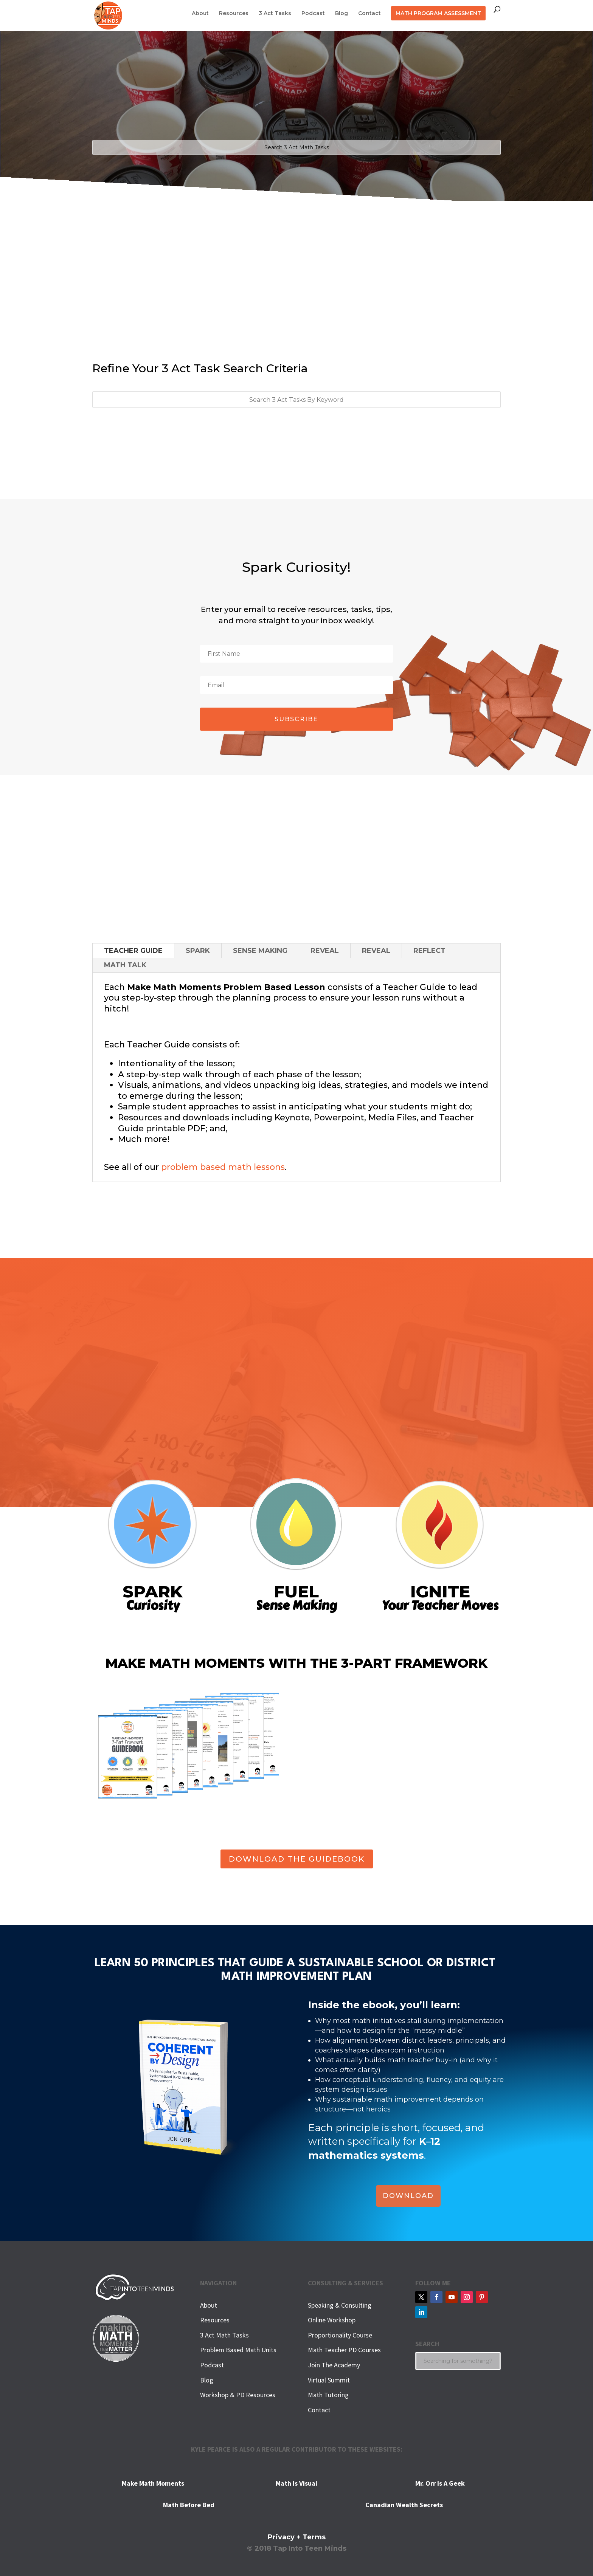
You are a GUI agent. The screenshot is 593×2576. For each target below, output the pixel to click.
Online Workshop (331, 2320)
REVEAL (324, 950)
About (200, 14)
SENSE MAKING (260, 950)
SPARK (198, 950)
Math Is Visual (296, 2483)
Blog (341, 14)
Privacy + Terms (297, 2537)
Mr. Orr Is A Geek (440, 2483)
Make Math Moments (153, 2483)
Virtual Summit (329, 2380)
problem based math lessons (223, 1167)
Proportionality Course (340, 2335)
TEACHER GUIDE (133, 950)
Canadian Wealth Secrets (404, 2504)
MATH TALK (125, 965)
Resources (233, 14)
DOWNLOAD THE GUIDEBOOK (297, 1858)
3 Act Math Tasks (224, 2335)
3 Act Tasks (275, 14)
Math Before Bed (188, 2504)
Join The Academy (334, 2365)
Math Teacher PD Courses (344, 2349)
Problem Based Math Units (238, 2349)
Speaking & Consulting (339, 2305)
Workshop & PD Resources (237, 2394)
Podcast (313, 14)
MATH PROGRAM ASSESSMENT (438, 13)
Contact (369, 14)
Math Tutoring (328, 2394)
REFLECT (429, 950)
